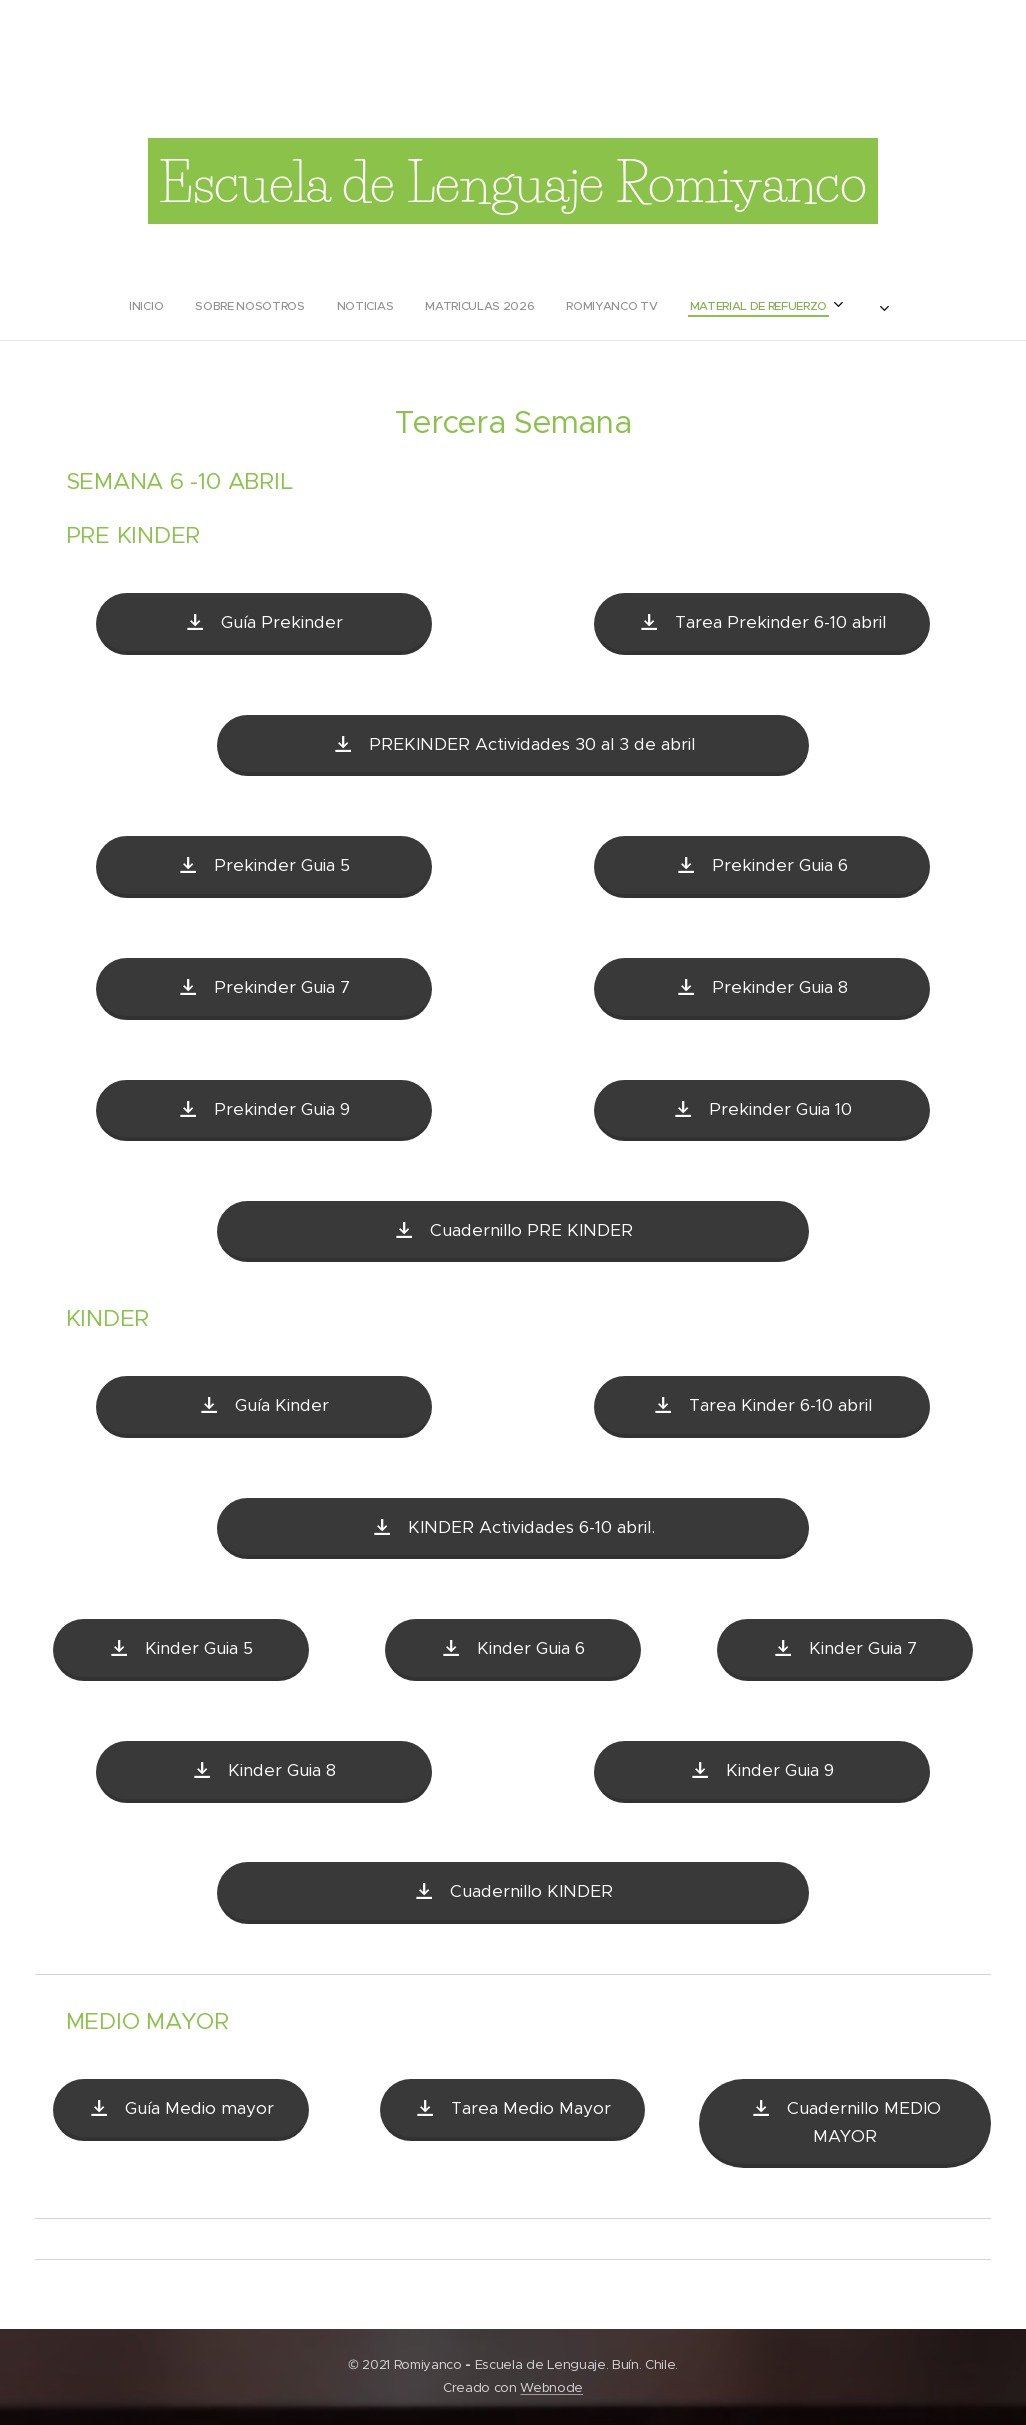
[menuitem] (388, 306)
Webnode (551, 2387)
